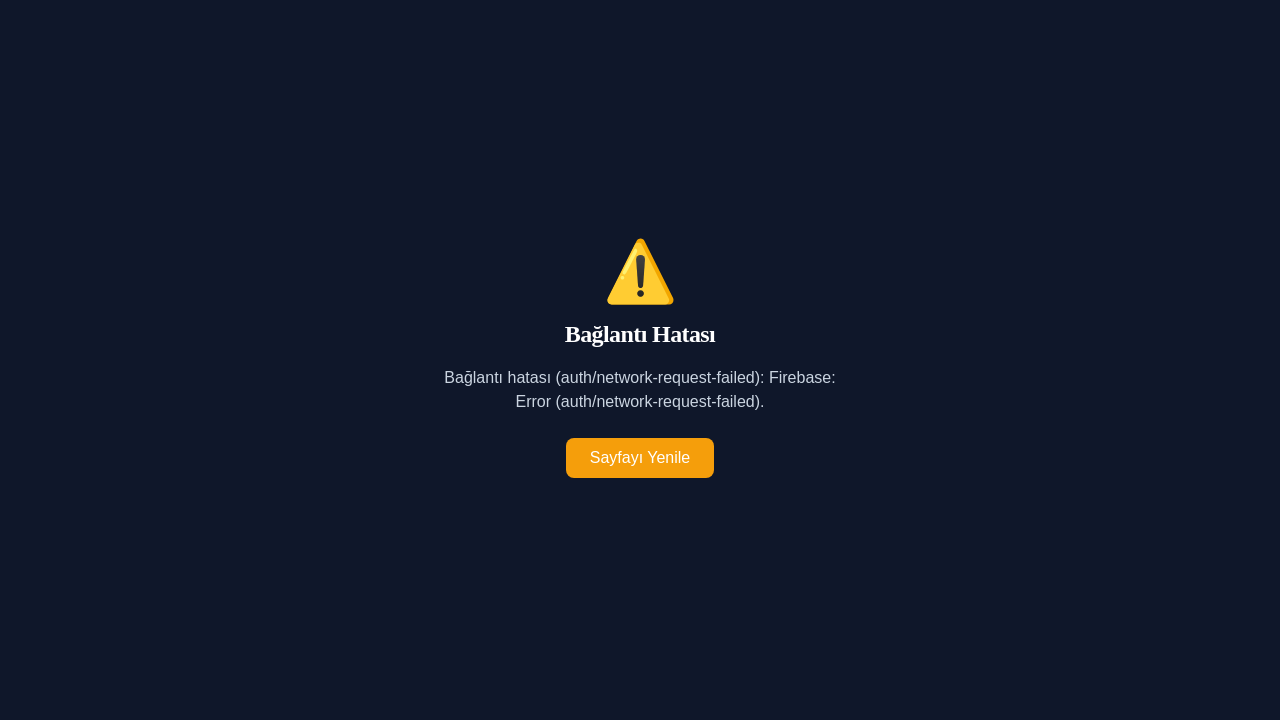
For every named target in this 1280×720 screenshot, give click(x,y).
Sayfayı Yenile (640, 457)
